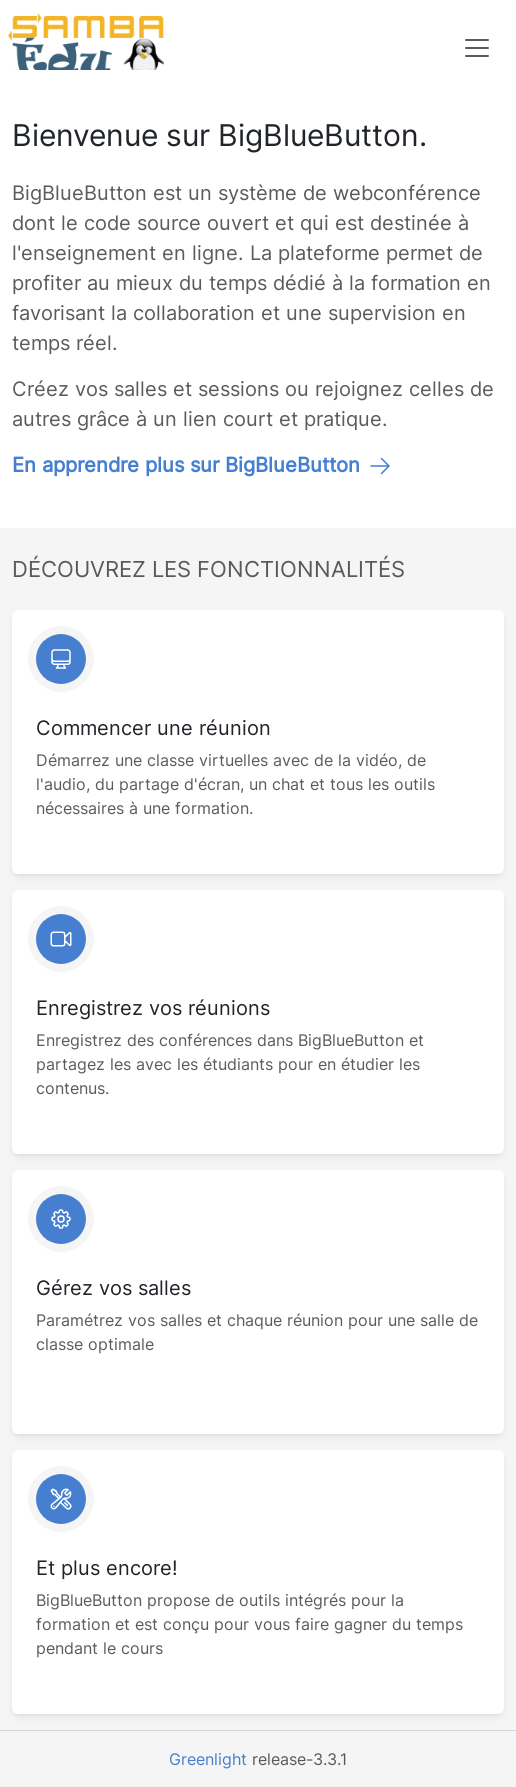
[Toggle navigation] (477, 48)
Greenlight (208, 1759)
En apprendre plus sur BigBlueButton (202, 465)
